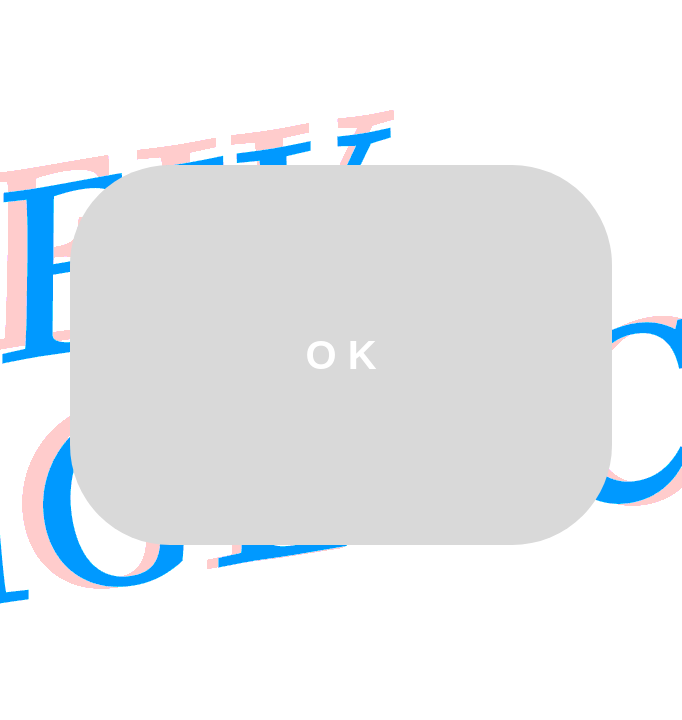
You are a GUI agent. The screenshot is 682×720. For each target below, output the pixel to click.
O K (340, 355)
